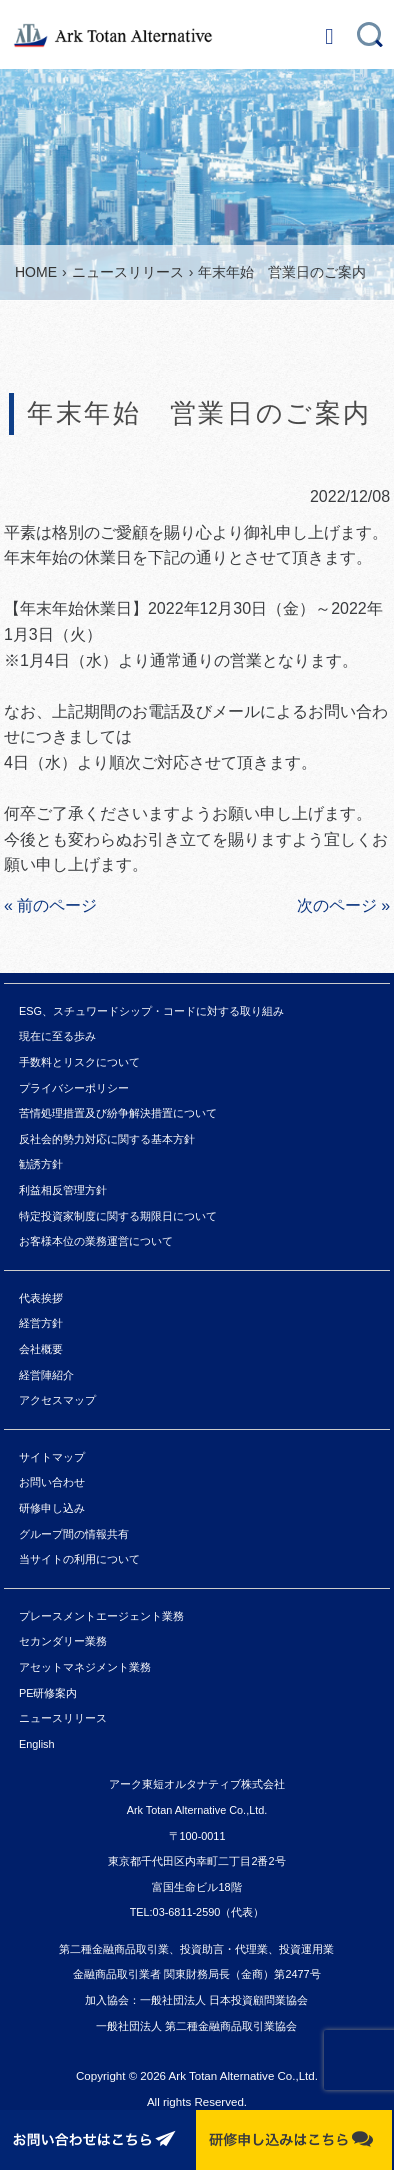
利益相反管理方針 (63, 1190)
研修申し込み (52, 1508)
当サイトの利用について (79, 1559)
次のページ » (343, 905)
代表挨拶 (41, 1298)
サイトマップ (52, 1457)
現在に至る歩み (57, 1036)
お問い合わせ (52, 1482)
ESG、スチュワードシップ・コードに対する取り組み (151, 1011)
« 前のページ (50, 905)
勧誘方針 (41, 1164)
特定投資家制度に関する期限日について (118, 1216)
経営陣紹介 (46, 1375)
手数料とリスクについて (79, 1062)
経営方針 (41, 1323)
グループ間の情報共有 (74, 1534)
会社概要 (41, 1349)
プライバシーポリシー (74, 1088)
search (370, 31)
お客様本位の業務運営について (96, 1241)
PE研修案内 (48, 1693)
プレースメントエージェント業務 (101, 1616)
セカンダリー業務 (63, 1641)
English (37, 1744)
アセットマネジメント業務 (85, 1667)
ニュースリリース (63, 1718)
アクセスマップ (57, 1400)
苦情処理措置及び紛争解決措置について (118, 1113)
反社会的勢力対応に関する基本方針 (107, 1139)
